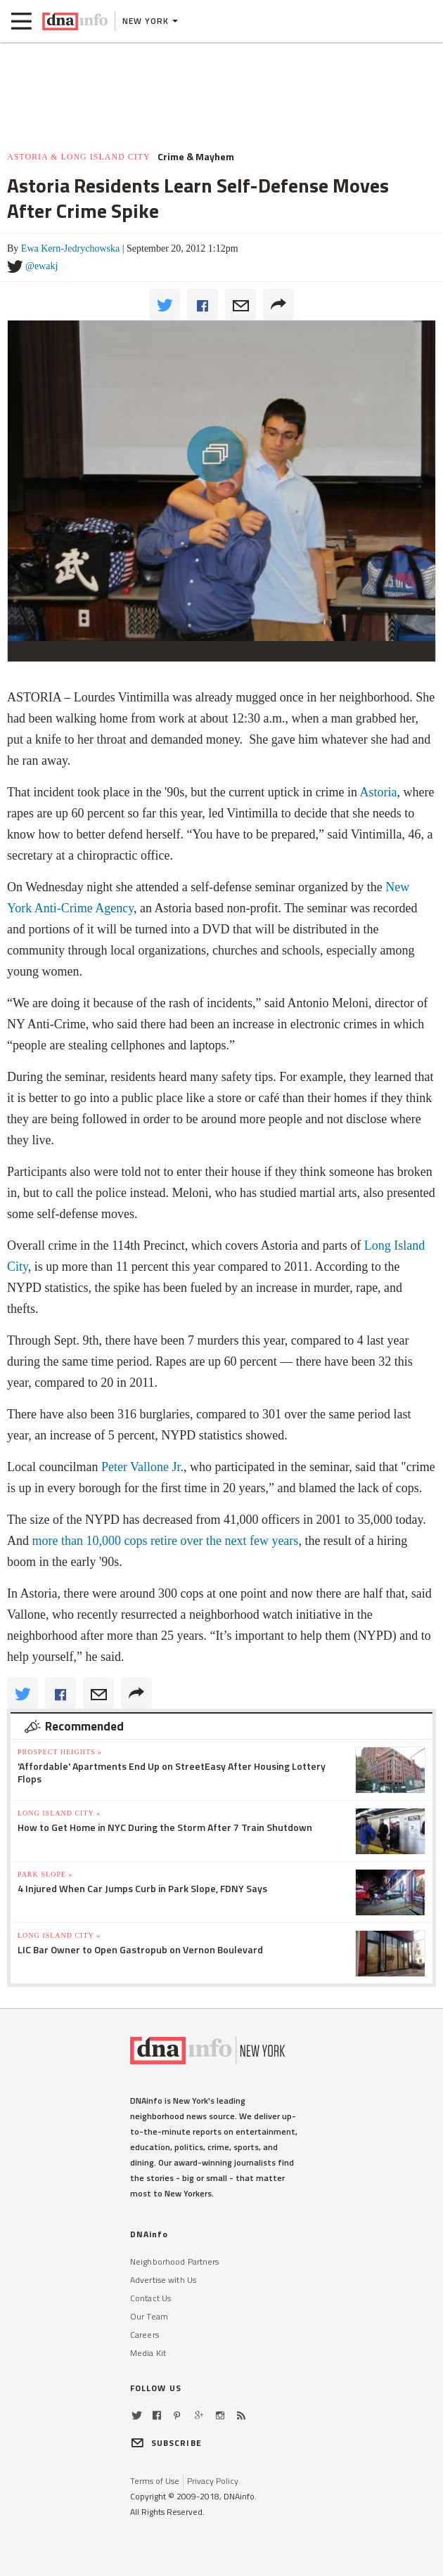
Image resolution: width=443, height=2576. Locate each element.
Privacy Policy (212, 2480)
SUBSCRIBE (166, 2442)
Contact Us (150, 2298)
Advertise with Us (163, 2279)
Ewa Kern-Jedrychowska (70, 248)
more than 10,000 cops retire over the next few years (165, 1541)
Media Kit (148, 2353)
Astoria (378, 792)
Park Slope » (45, 1874)
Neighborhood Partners (174, 2261)
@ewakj (41, 266)
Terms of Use (154, 2480)
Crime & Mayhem (196, 156)
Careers (144, 2334)
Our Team (149, 2316)
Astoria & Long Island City (78, 157)
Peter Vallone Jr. (142, 1467)
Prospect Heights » (60, 1752)
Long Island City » (59, 1813)
